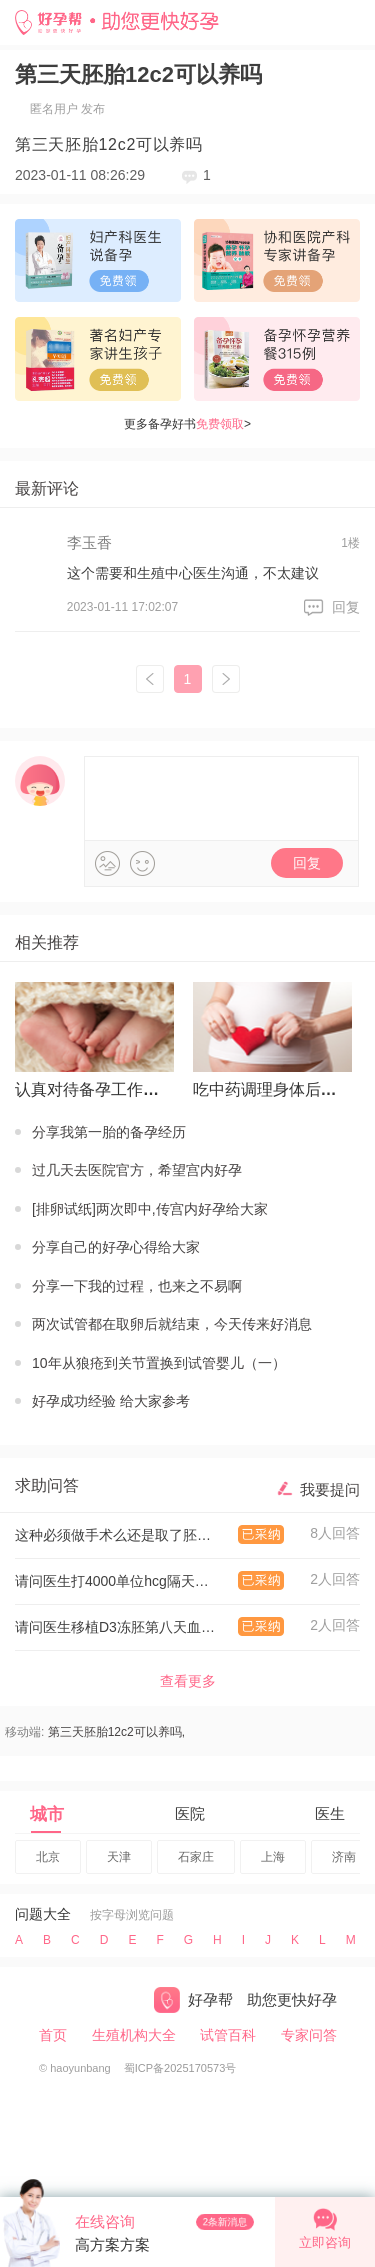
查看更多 (188, 1681)
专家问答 (309, 2035)
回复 (346, 607)
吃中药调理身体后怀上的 (268, 1089)
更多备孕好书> (187, 424)
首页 (53, 2035)
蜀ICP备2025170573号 (180, 2068)
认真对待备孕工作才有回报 (90, 1089)
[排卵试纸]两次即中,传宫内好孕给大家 (150, 1209)
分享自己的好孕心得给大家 (116, 1247)
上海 (273, 1857)
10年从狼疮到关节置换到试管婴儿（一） (159, 1363)
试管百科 (228, 2035)
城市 (47, 1814)
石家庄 (196, 1857)
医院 (190, 1813)
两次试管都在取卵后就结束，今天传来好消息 (172, 1324)
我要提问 (330, 1489)
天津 (119, 1857)
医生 (330, 1813)
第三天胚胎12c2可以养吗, (116, 1732)
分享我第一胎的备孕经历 (109, 1132)
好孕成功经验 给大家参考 (111, 1401)
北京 (48, 1857)
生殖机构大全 (134, 2035)
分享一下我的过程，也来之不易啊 (137, 1286)
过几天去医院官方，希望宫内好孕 (137, 1170)
